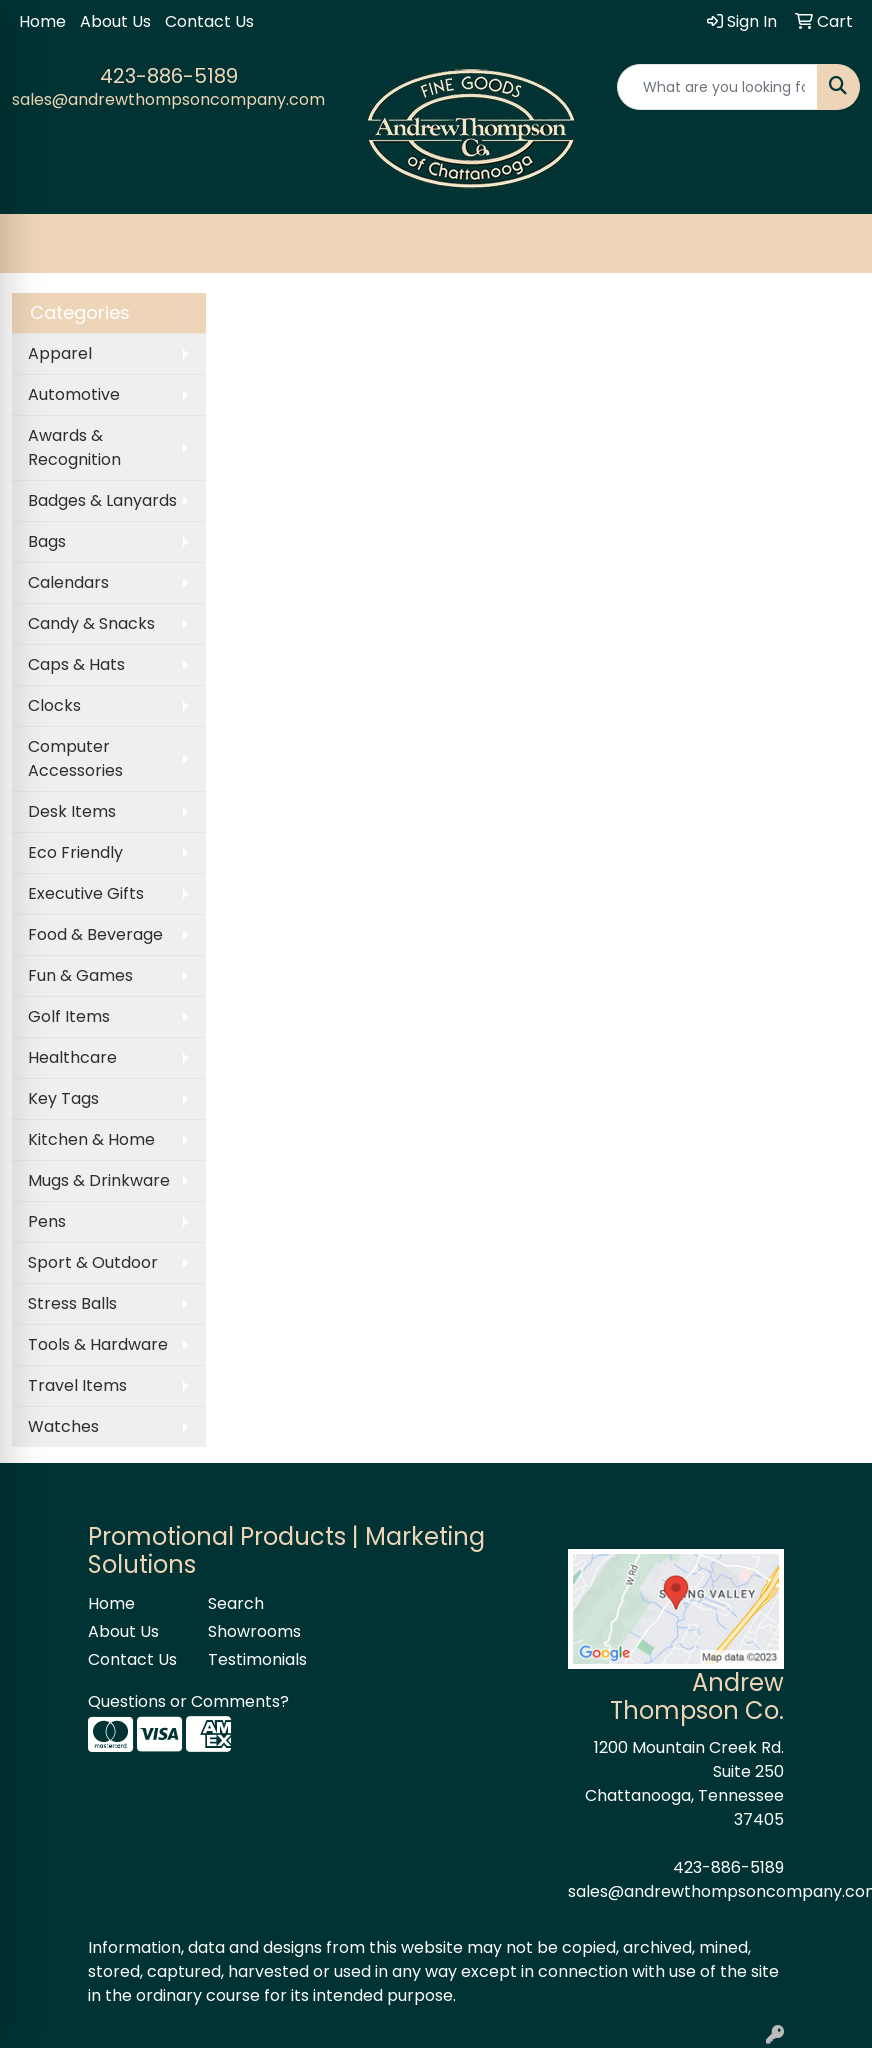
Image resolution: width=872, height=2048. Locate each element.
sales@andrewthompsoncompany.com (168, 99)
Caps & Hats (76, 664)
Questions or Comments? (188, 1701)
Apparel (60, 353)
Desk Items (72, 811)
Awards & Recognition (74, 447)
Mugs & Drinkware (99, 1180)
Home (42, 21)
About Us (115, 21)
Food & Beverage (95, 934)
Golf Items (69, 1016)
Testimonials (256, 1659)
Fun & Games (80, 975)
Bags (47, 541)
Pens (47, 1221)
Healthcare (72, 1057)
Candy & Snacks (91, 623)
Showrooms (254, 1631)
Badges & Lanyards (102, 500)
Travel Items (77, 1385)
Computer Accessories (75, 758)
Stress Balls (72, 1303)
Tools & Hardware (98, 1344)
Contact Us (209, 21)
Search (236, 1603)
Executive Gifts (86, 893)
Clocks (54, 705)
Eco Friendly (75, 852)
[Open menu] (832, 244)
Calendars (68, 582)
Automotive (74, 394)
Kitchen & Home (91, 1139)
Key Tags (63, 1098)
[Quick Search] (718, 87)
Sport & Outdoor (93, 1262)
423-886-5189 (169, 76)
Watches (63, 1426)
